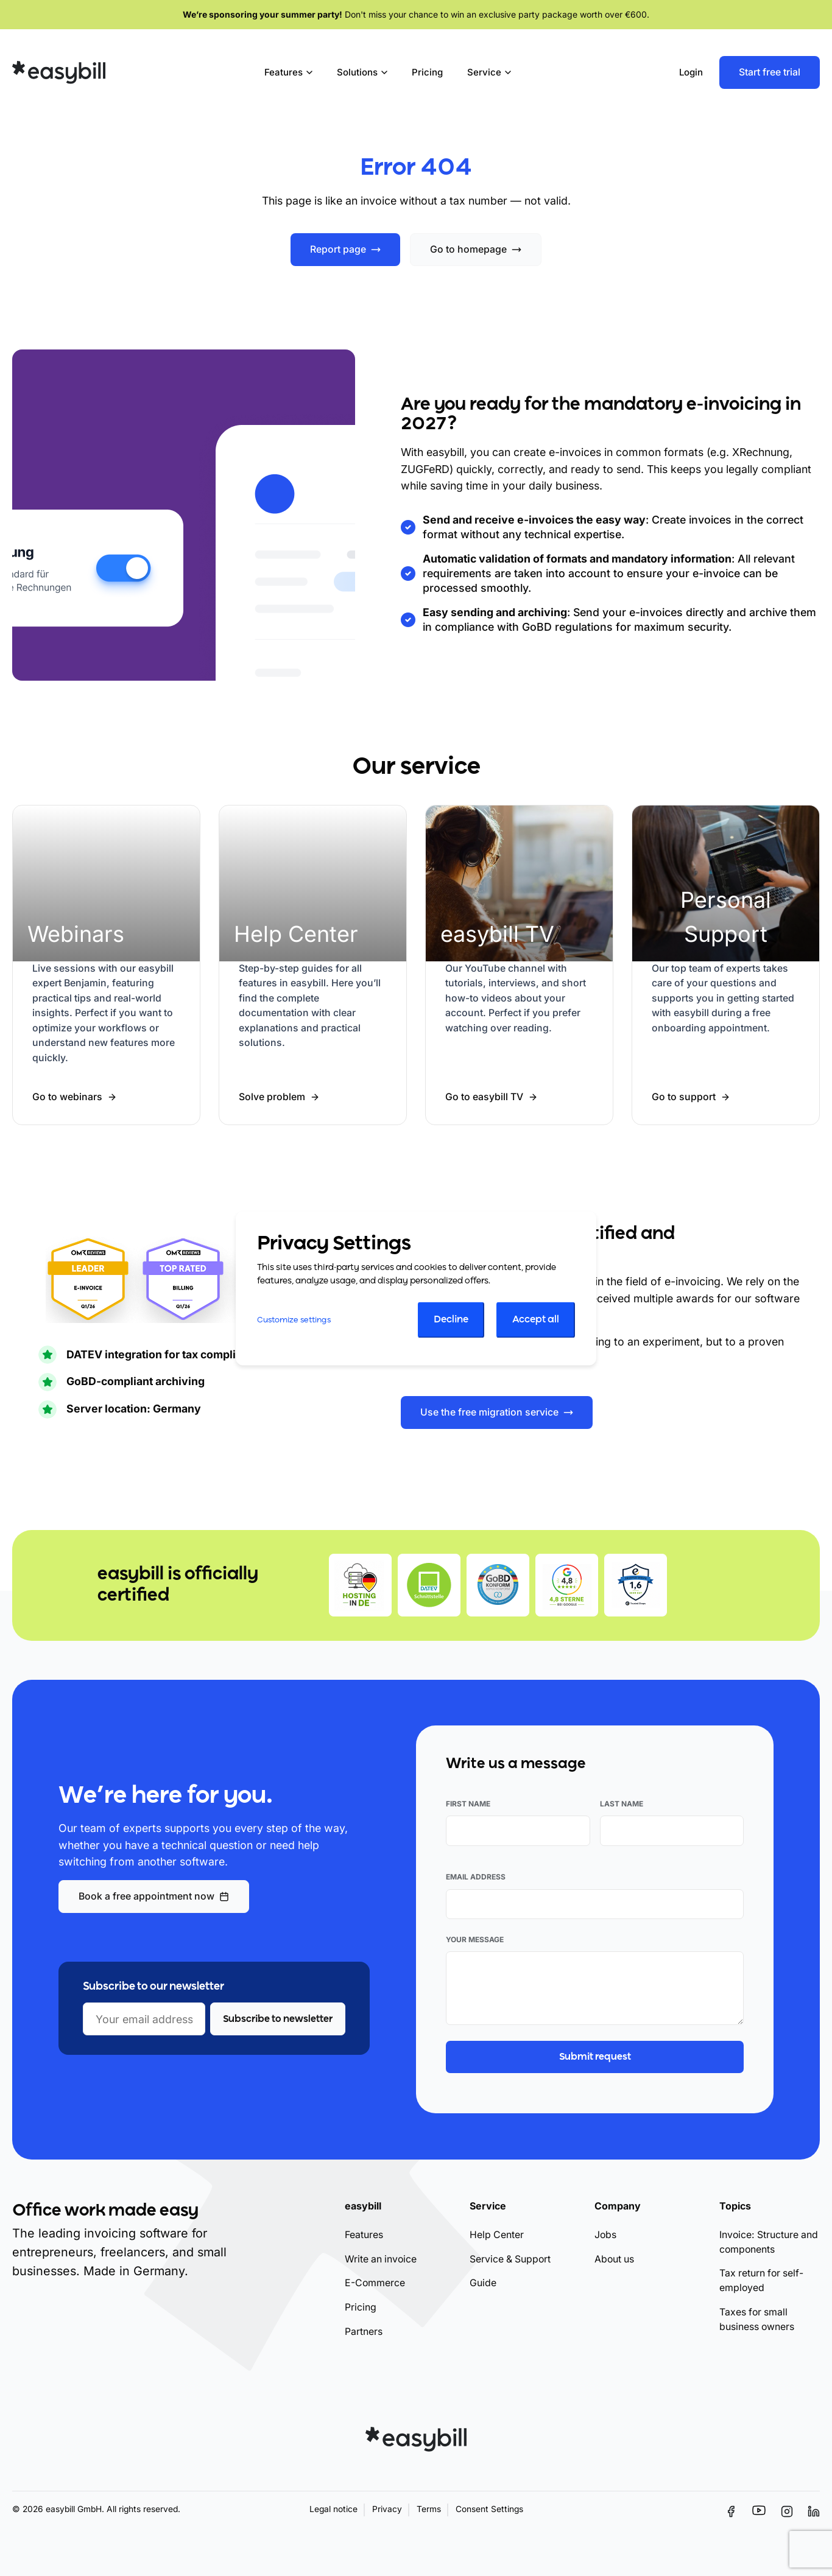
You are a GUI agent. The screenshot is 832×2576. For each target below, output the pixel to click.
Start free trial (769, 72)
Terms (429, 2509)
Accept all (535, 1320)
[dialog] (416, 1288)
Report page (338, 249)
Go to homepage (468, 249)
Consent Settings (489, 2509)
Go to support (684, 1097)
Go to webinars (67, 1097)
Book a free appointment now (146, 1896)
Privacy (387, 2509)
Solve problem (272, 1097)
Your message (475, 1939)
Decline (451, 1320)
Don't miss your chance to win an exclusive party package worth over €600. (416, 14)
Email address (476, 1876)
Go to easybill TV (484, 1097)
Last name (621, 1803)
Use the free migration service (489, 1412)
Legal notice (333, 2509)
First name (468, 1803)
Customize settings (294, 1320)
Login (691, 72)
